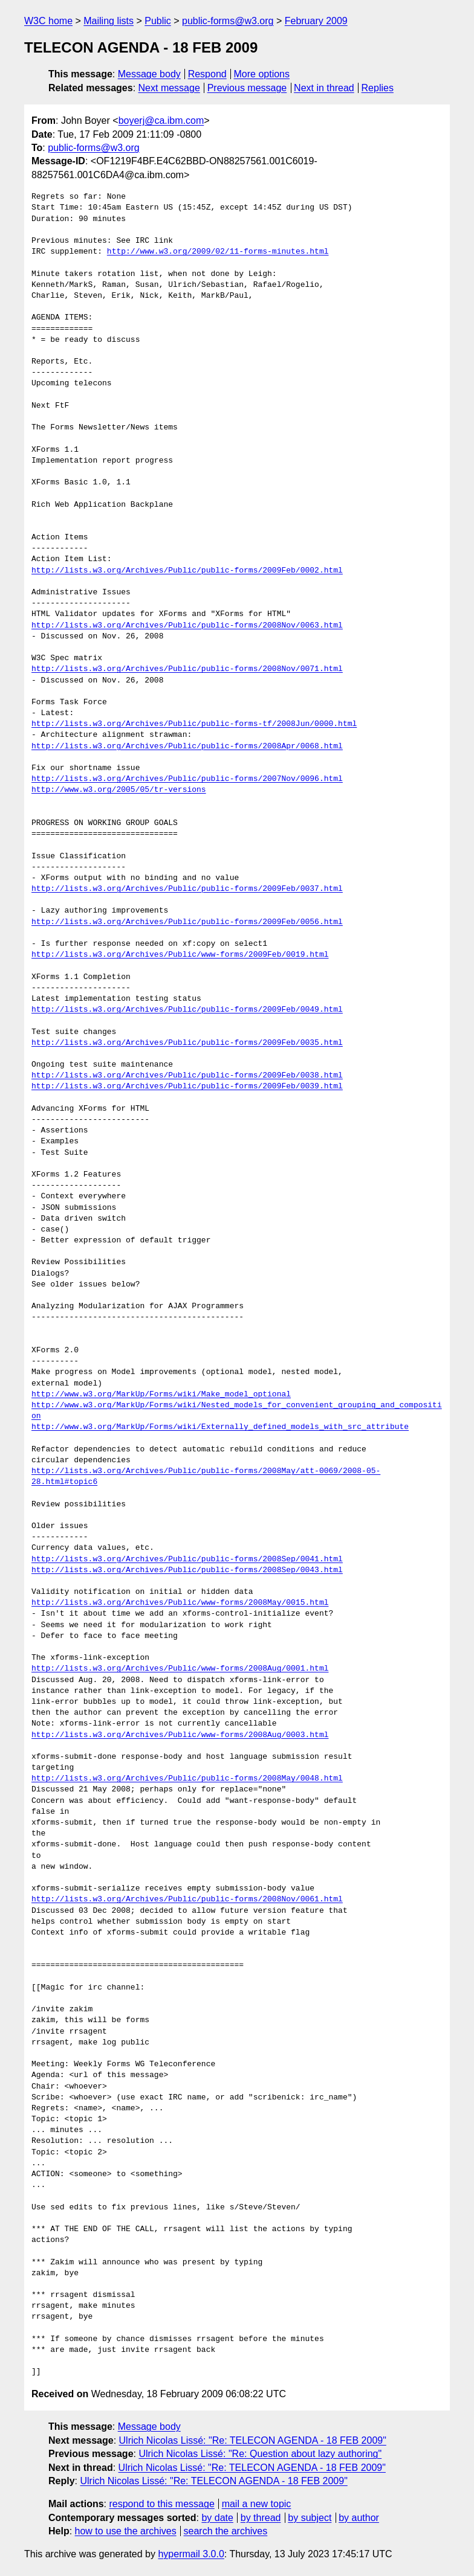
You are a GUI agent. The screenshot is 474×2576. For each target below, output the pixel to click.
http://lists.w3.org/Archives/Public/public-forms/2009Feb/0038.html (187, 1075)
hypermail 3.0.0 (191, 2554)
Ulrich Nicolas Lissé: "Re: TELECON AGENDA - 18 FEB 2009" (252, 2440)
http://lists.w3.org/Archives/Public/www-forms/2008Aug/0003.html (179, 1735)
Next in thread (324, 88)
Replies (378, 88)
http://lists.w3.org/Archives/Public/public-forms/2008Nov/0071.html (187, 669)
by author (359, 2518)
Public (157, 21)
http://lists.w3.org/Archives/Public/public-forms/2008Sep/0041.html (187, 1559)
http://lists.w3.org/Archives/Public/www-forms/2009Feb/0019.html (179, 954)
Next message (169, 88)
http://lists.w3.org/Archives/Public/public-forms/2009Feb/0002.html (187, 570)
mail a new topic (256, 2504)
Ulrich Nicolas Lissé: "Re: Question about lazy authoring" (259, 2454)
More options (262, 74)
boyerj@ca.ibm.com (161, 120)
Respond (207, 74)
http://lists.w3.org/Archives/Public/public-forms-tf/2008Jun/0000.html (194, 724)
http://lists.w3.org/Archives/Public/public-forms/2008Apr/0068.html (187, 746)
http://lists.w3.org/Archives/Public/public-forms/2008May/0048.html (187, 1778)
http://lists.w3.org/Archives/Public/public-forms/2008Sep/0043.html (187, 1570)
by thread (261, 2518)
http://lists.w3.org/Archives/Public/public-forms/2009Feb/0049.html (187, 1009)
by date (217, 2518)
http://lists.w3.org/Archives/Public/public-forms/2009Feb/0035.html (187, 1043)
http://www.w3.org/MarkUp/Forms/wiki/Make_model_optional (161, 1394)
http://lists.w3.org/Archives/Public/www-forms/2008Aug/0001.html (179, 1668)
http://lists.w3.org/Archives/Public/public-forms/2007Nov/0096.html (187, 779)
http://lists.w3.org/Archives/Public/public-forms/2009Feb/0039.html (187, 1086)
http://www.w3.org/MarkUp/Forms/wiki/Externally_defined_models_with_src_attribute (220, 1427)
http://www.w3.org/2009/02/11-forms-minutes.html (218, 251)
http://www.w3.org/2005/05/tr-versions (118, 790)
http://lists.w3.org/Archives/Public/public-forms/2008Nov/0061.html (187, 1899)
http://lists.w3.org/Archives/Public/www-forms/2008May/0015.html (179, 1603)
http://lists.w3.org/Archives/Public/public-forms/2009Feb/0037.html (187, 889)
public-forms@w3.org (227, 21)
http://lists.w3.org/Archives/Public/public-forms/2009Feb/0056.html (187, 922)
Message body (149, 74)
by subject (309, 2518)
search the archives (226, 2531)
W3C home (48, 21)
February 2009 (316, 21)
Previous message (247, 88)
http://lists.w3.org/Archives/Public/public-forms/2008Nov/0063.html (187, 625)
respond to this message (161, 2504)
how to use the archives (126, 2531)
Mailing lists (108, 21)
